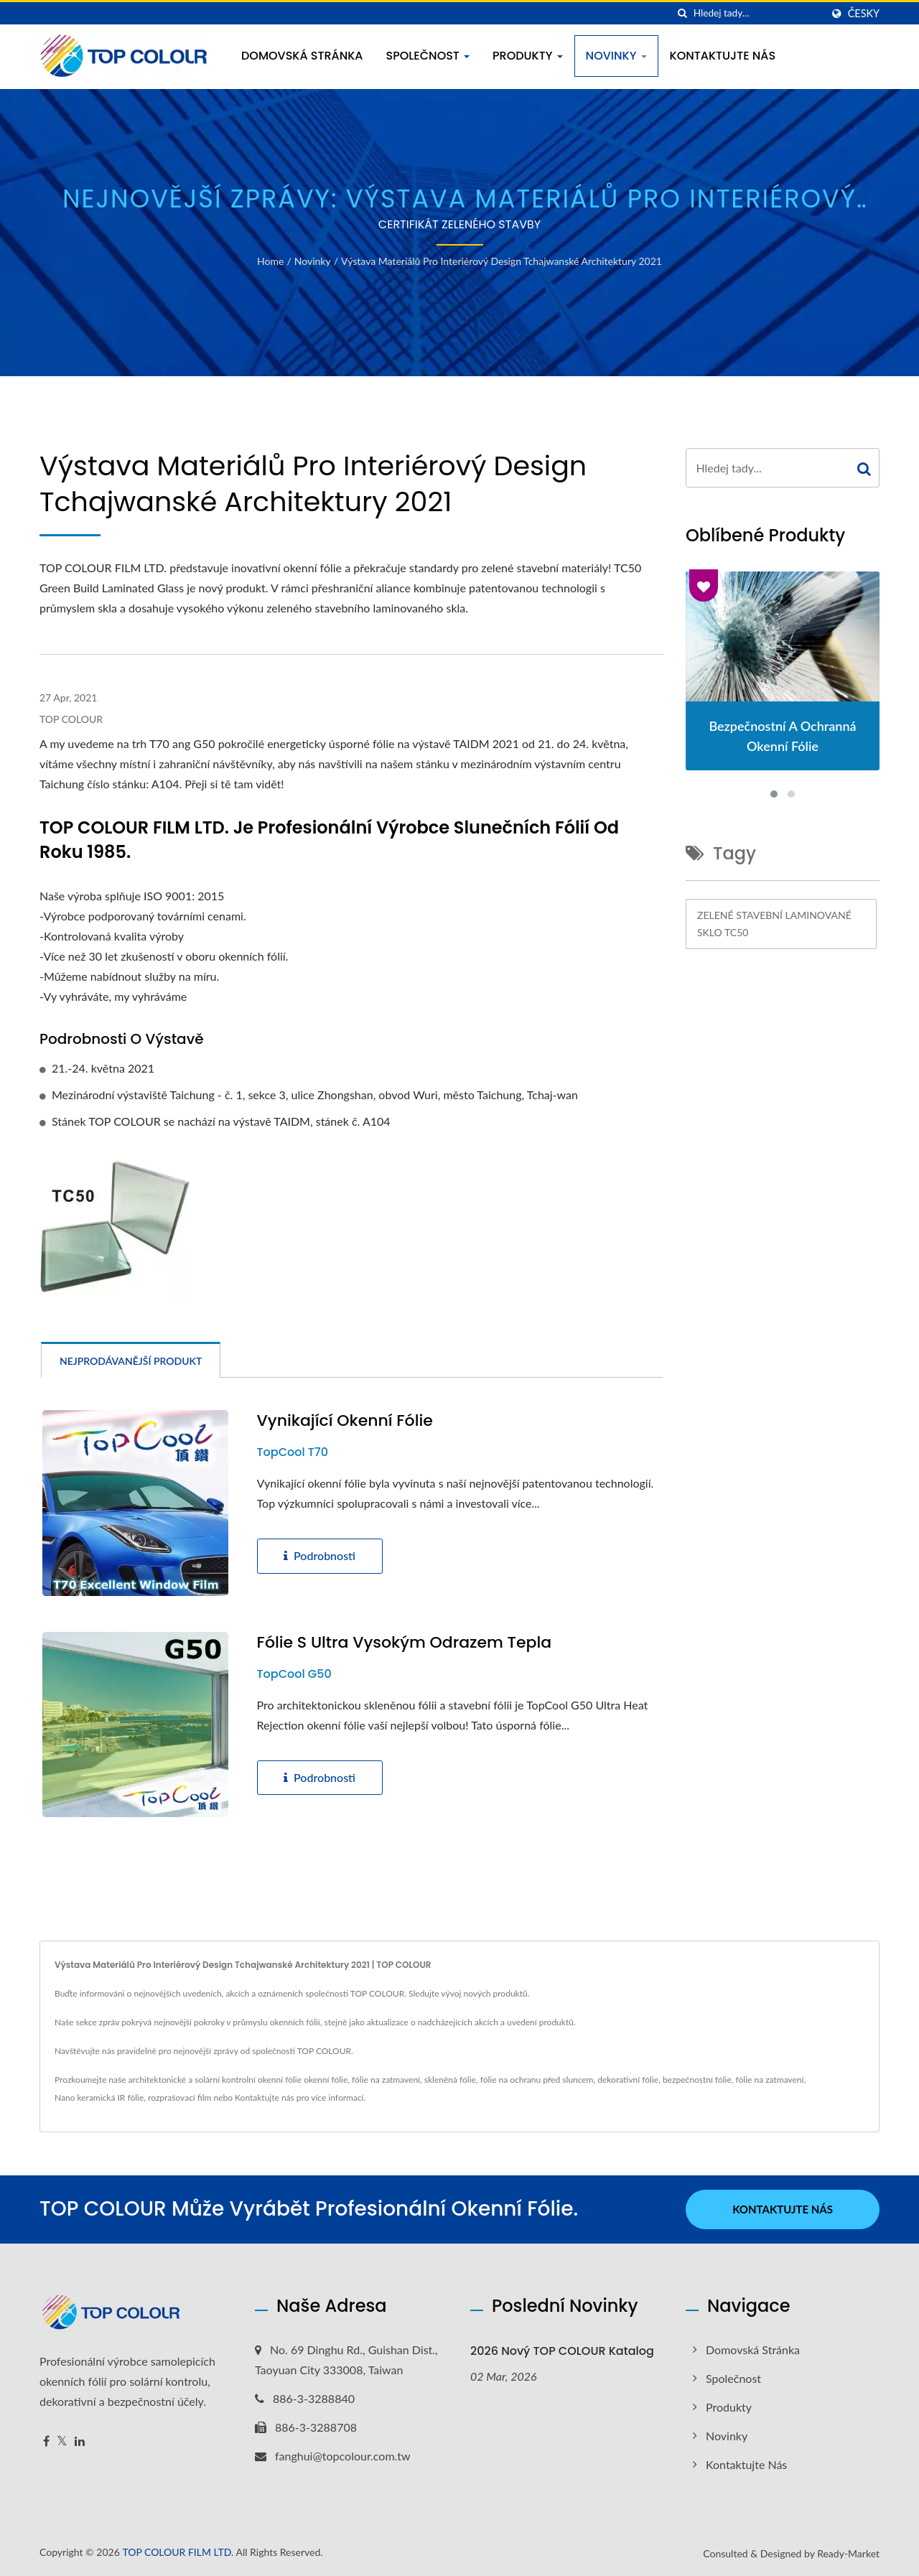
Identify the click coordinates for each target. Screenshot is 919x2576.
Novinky (616, 55)
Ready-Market (848, 2553)
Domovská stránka (302, 55)
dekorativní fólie (627, 2079)
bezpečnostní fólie (697, 2079)
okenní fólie (325, 2079)
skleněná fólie (450, 2079)
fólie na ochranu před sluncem (537, 2079)
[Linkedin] (80, 2441)
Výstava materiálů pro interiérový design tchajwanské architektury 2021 (501, 261)
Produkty (528, 55)
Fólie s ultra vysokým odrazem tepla (404, 1642)
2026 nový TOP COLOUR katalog (562, 2351)
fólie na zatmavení (386, 2079)
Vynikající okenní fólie (345, 1421)
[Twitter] (62, 2441)
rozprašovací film (179, 2097)
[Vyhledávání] (683, 13)
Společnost (428, 55)
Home (270, 261)
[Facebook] (46, 2441)
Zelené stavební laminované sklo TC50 (774, 923)
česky (864, 13)
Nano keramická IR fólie (99, 2097)
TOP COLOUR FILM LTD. (177, 2552)
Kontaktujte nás (723, 55)
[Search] (757, 13)
